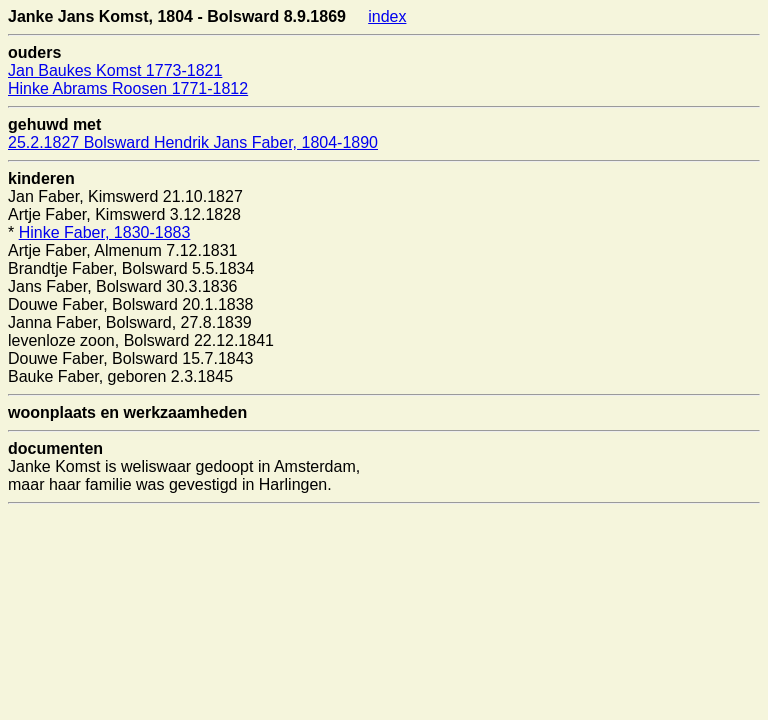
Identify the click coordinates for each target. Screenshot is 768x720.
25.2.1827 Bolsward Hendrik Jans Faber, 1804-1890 (193, 142)
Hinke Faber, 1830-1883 (105, 232)
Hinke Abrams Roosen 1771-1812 (128, 88)
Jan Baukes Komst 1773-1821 (115, 70)
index (387, 16)
